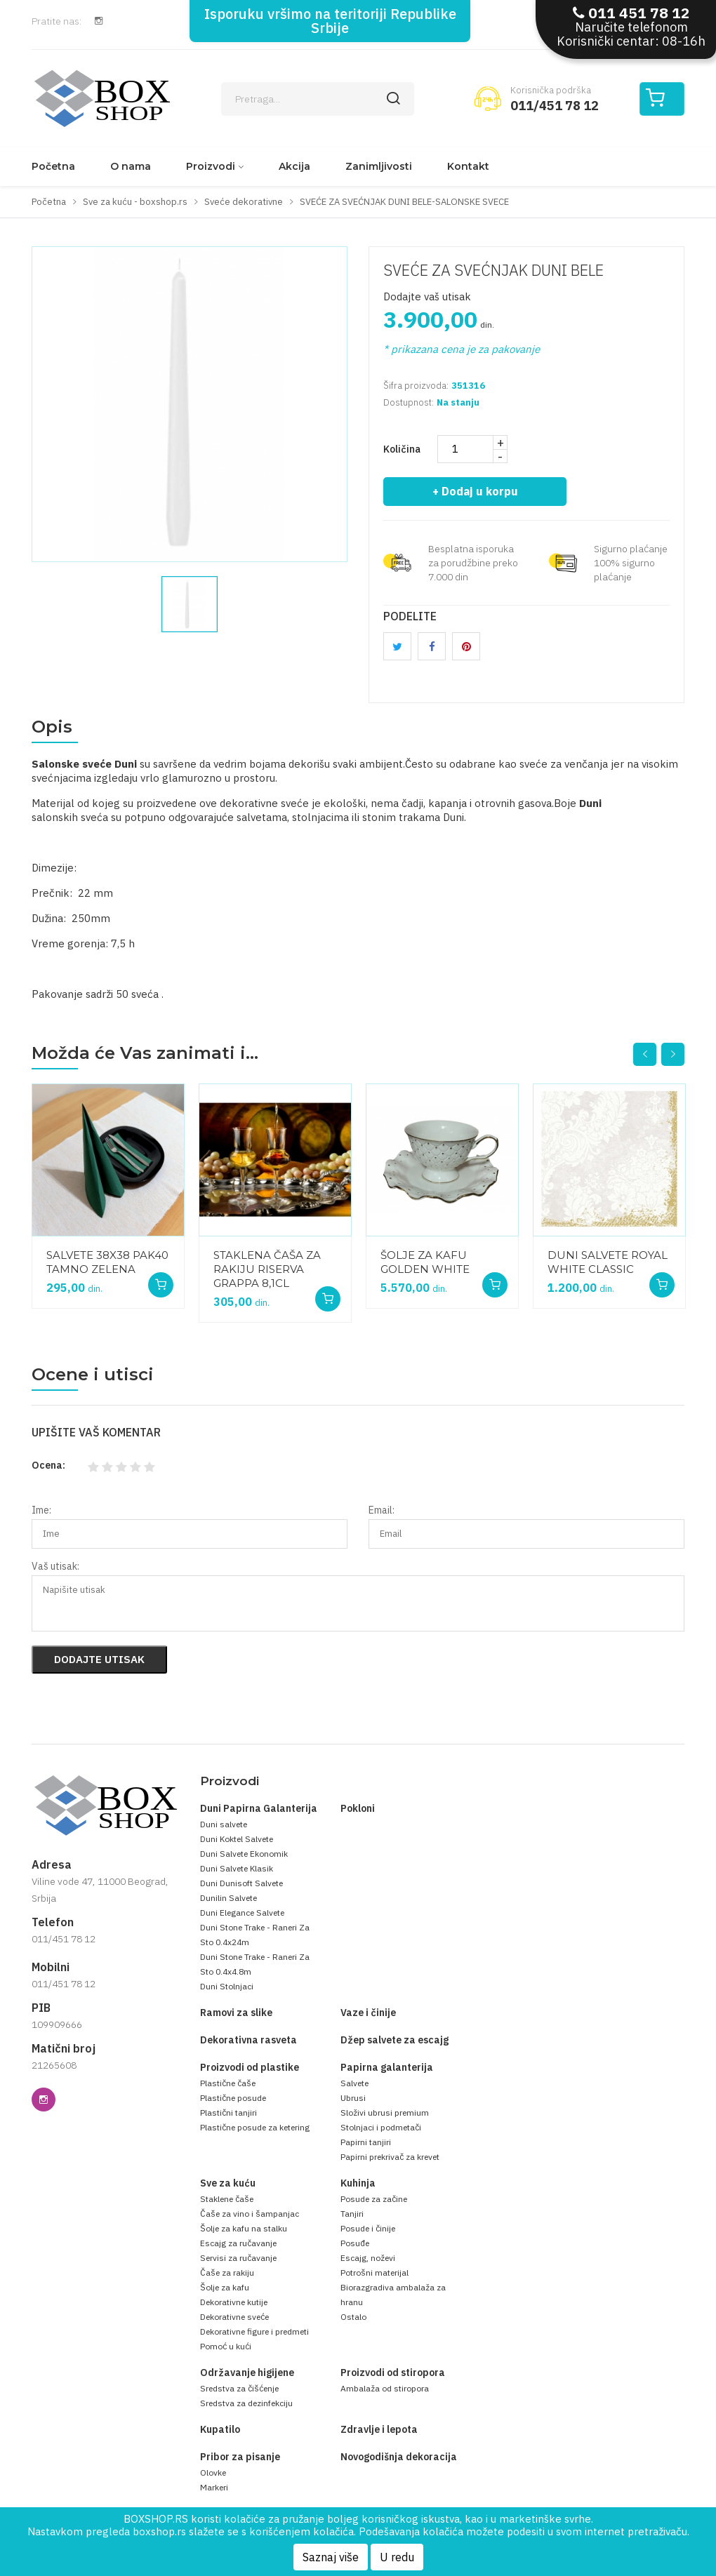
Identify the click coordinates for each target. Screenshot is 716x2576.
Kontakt (468, 166)
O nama (130, 166)
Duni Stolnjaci (226, 1986)
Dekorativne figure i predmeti (254, 2331)
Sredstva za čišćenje (239, 2388)
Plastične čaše (228, 2083)
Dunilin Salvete (228, 1898)
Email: (382, 1510)
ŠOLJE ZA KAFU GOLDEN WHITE (425, 1262)
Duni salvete (223, 1824)
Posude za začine (373, 2199)
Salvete (354, 2083)
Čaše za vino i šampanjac (249, 2213)
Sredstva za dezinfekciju (246, 2403)
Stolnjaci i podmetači (380, 2127)
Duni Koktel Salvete (236, 1839)
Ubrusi (353, 2098)
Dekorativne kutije (233, 2302)
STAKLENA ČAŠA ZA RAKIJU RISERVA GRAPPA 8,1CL (267, 1269)
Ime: (41, 1510)
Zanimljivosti (378, 166)
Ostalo (353, 2316)
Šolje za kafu (224, 2287)
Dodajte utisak (99, 1659)
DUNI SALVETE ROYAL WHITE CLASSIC (608, 1262)
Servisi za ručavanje (238, 2258)
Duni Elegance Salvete (242, 1912)
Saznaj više (331, 2557)
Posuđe (354, 2243)
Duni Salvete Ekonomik (244, 1853)
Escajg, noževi (367, 2258)
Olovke (213, 2472)
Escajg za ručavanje (238, 2243)
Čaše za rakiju (227, 2272)
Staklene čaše (226, 2199)
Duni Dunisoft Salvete (241, 1883)
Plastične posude (233, 2098)
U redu (397, 2557)
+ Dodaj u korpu (475, 491)
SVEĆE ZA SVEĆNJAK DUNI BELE (493, 270)
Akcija (294, 166)
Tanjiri (352, 2213)
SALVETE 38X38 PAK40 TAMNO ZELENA (107, 1262)
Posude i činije (367, 2228)
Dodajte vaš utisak (427, 296)
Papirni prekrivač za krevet (389, 2156)
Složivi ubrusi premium (384, 2112)
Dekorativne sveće (234, 2316)
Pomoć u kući (225, 2346)
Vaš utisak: (55, 1566)
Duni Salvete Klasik (236, 1868)
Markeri (214, 2487)
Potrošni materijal (374, 2272)
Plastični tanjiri (228, 2112)
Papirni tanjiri (365, 2142)
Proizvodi (210, 166)
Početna (53, 166)
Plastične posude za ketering (255, 2127)
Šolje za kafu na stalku (243, 2228)
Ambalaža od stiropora (384, 2388)
